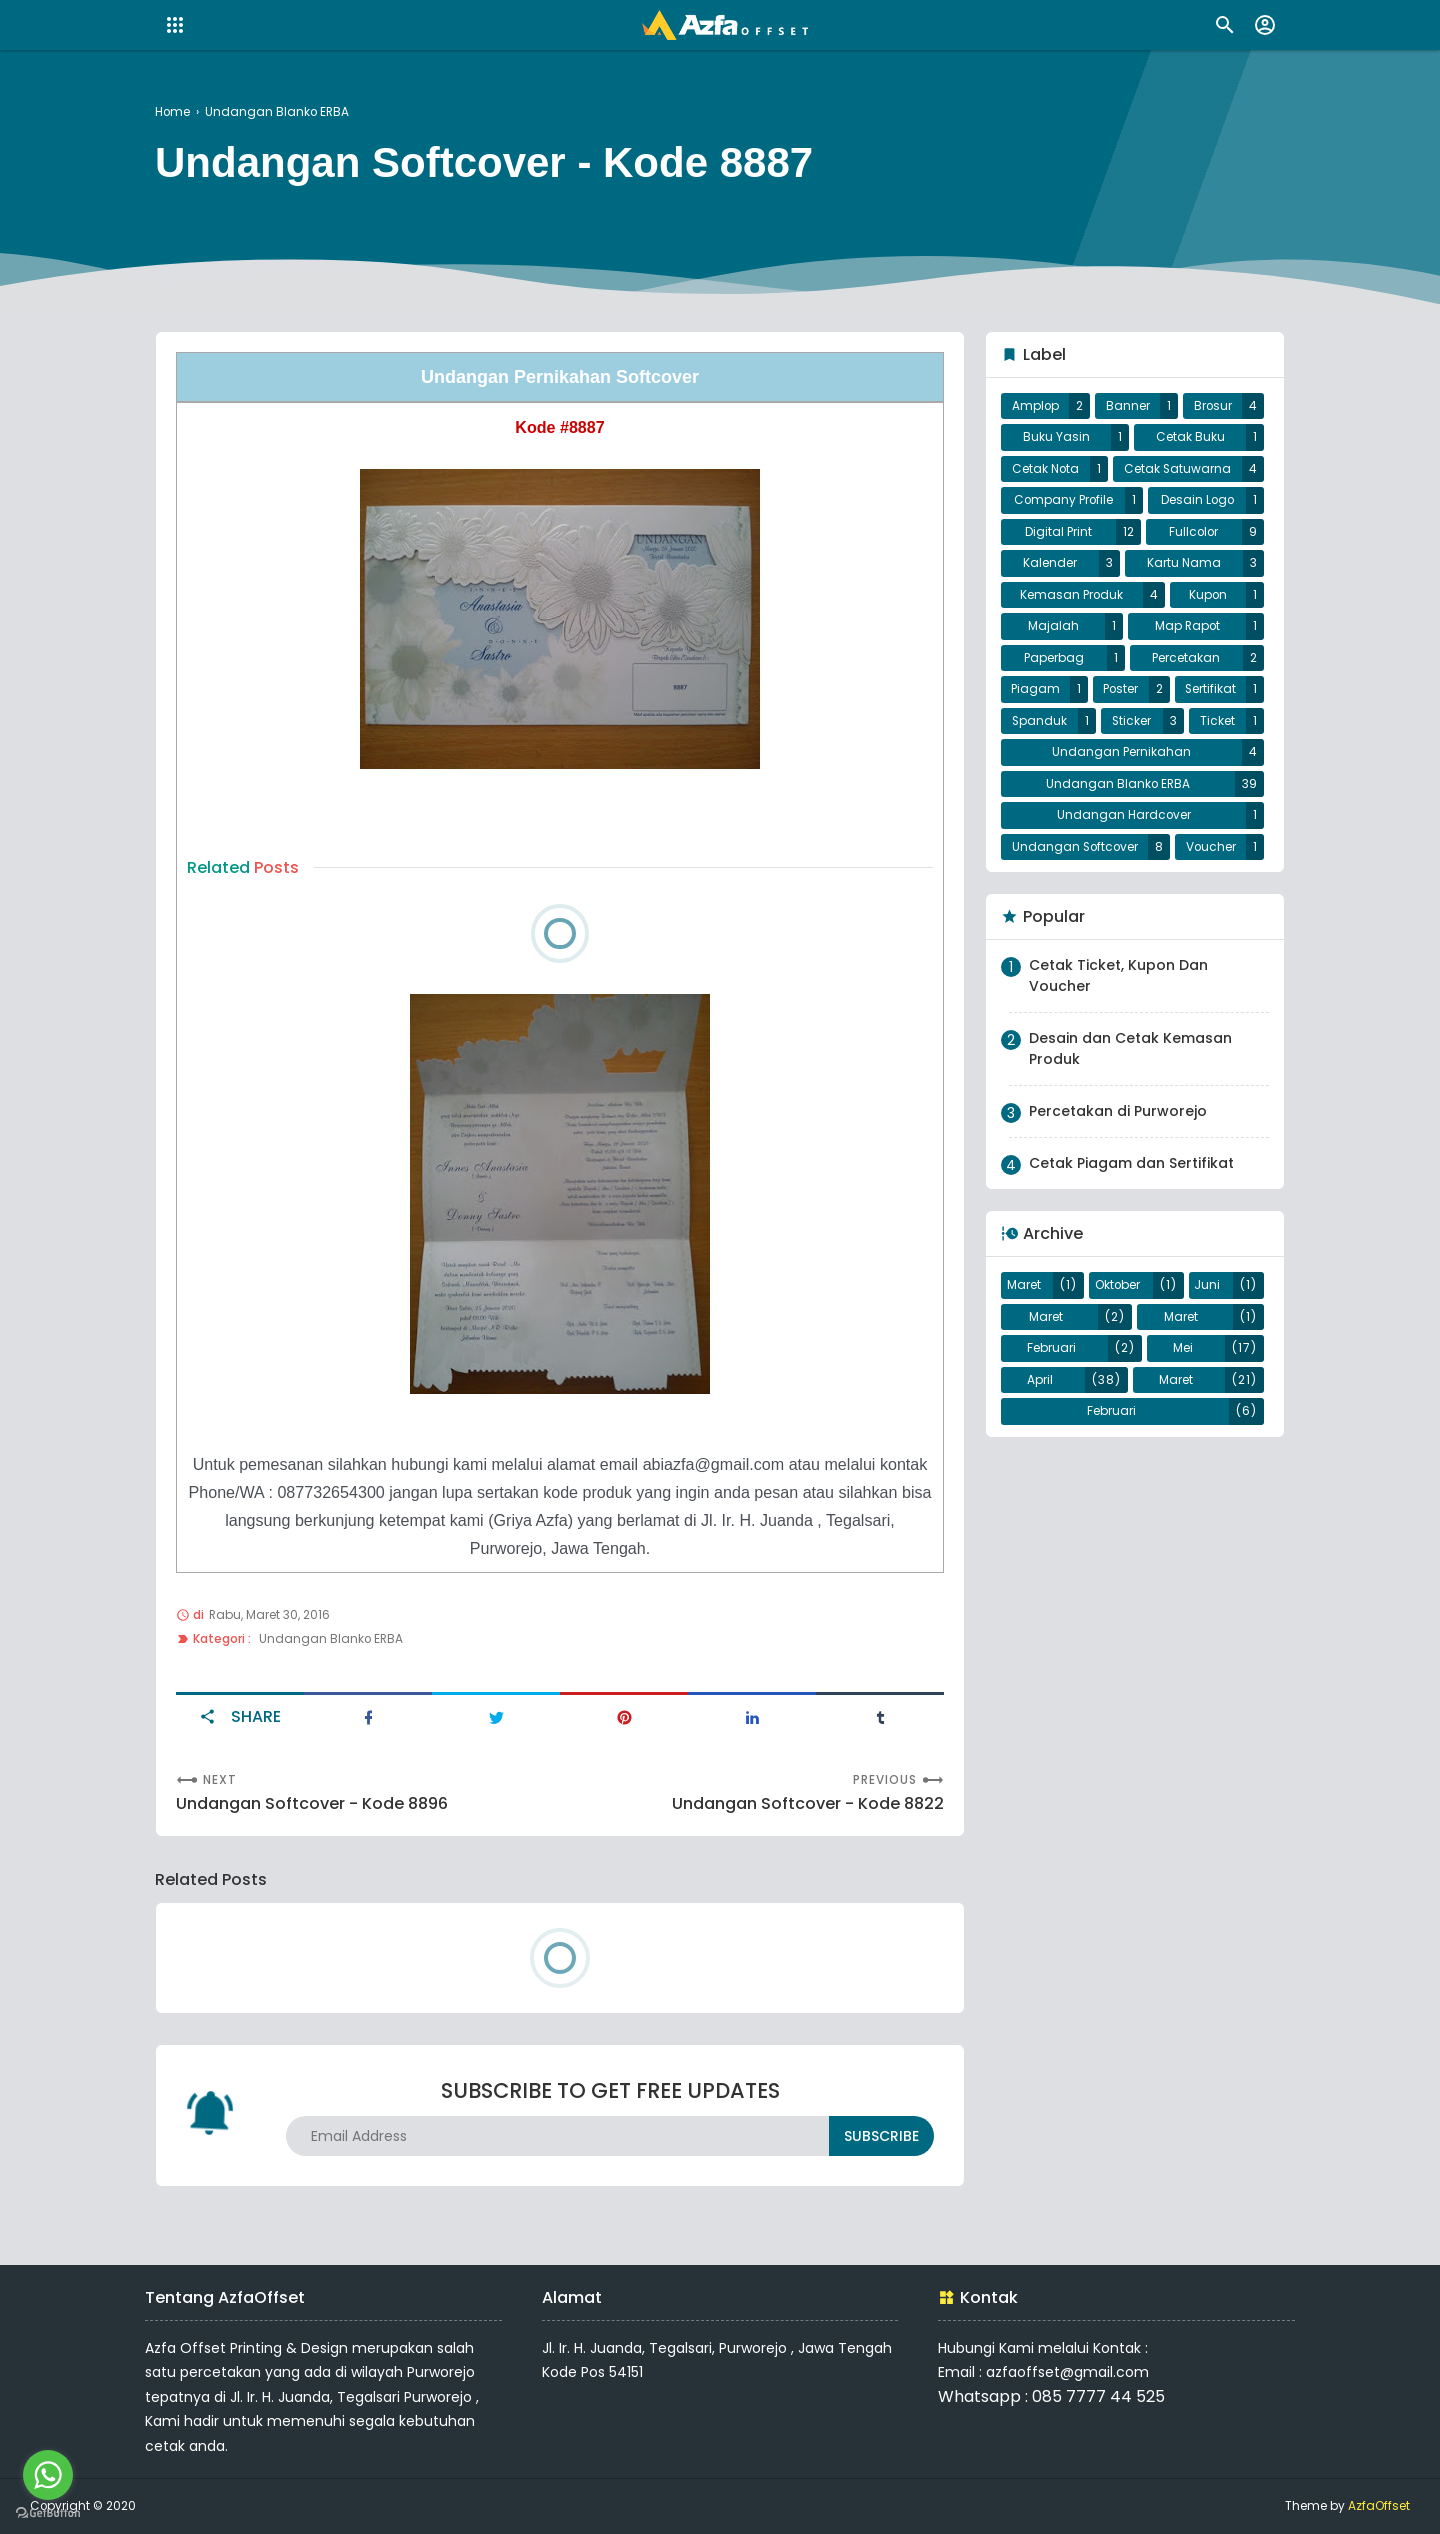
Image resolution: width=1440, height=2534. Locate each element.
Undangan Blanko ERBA (331, 1639)
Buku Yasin (1056, 437)
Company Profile (1063, 500)
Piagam (1035, 689)
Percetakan (1186, 658)
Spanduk (1039, 721)
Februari (1051, 1348)
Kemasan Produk (1071, 595)
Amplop (1035, 406)
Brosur (1213, 406)
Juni (1207, 1285)
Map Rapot (1187, 626)
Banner (1128, 406)
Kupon (1208, 595)
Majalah (1053, 626)
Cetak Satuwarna (1177, 469)
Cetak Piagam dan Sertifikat (1131, 1163)
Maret (1024, 1285)
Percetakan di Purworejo (1118, 1111)
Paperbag (1054, 658)
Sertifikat (1210, 689)
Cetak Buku (1190, 437)
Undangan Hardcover (1124, 815)
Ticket (1217, 721)
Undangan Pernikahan (1121, 752)
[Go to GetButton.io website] (48, 2513)
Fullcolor (1193, 532)
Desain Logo (1197, 500)
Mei (1183, 1348)
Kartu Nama (1184, 563)
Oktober (1117, 1285)
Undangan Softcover (1075, 847)
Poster (1120, 689)
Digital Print (1058, 532)
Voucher (1211, 847)
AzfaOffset (1379, 2506)
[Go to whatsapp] (48, 2475)
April (1040, 1380)
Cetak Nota (1045, 469)
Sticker (1131, 721)
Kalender (1050, 563)
